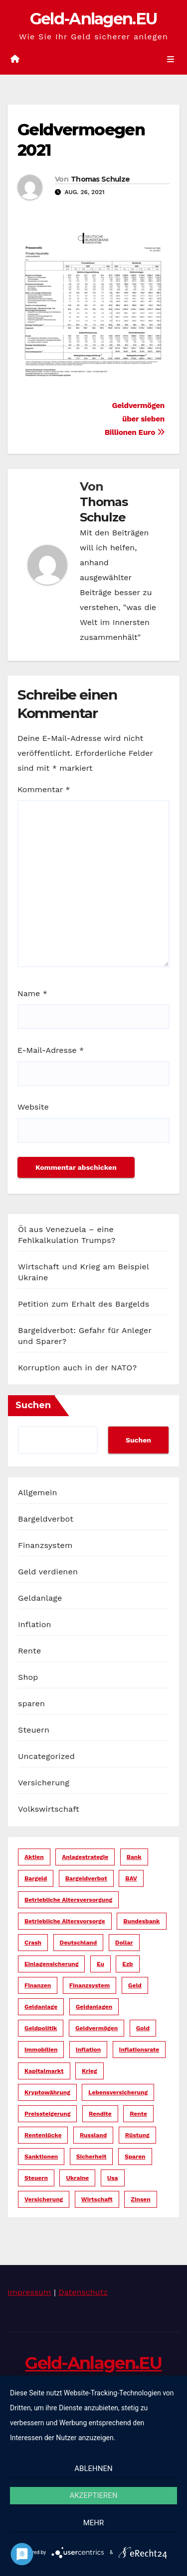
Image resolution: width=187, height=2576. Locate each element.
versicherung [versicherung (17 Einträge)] (43, 2199)
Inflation (34, 1624)
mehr (93, 2522)
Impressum (29, 2292)
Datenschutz (83, 2292)
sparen (31, 1703)
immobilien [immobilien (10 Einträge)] (40, 2049)
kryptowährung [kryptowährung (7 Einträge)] (47, 2092)
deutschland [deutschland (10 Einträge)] (78, 1942)
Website (33, 1107)
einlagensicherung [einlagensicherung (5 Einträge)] (51, 1963)
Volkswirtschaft (48, 1809)
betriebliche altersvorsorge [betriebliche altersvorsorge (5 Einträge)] (64, 1921)
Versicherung (43, 1782)
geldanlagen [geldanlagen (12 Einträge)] (94, 2006)
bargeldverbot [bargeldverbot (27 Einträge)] (86, 1878)
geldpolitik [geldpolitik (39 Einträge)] (40, 2028)
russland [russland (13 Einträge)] (93, 2135)
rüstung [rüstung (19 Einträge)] (137, 2135)
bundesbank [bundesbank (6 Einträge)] (141, 1921)
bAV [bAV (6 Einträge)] (131, 1878)
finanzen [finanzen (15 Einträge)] (37, 1985)
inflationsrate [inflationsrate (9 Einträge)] (139, 2049)
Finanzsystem (45, 1545)
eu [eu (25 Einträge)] (100, 1963)
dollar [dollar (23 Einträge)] (124, 1942)
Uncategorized (46, 1756)
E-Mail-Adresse (50, 1050)
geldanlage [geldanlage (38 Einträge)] (40, 2006)
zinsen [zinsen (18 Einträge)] (140, 2199)
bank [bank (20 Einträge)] (134, 1857)
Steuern (33, 1730)
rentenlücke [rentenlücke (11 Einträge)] (42, 2135)
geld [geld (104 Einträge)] (135, 1985)
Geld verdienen (48, 1571)
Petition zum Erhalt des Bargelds (83, 1304)
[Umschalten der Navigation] (171, 60)
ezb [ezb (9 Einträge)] (127, 1963)
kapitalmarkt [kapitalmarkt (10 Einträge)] (44, 2070)
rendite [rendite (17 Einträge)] (100, 2113)
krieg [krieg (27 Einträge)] (89, 2070)
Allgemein (37, 1492)
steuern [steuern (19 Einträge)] (36, 2177)
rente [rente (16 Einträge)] (138, 2113)
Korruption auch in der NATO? (77, 1367)
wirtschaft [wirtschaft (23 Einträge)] (97, 2199)
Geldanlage (40, 1598)
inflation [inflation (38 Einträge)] (88, 2049)
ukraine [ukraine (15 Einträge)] (77, 2177)
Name (32, 993)
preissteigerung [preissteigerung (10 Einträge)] (47, 2113)
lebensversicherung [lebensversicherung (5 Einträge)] (118, 2092)
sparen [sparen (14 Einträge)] (135, 2156)
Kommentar (43, 789)
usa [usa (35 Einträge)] (112, 2177)
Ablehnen (93, 2468)
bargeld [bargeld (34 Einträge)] (35, 1878)
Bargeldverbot (45, 1519)
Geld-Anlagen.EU (94, 18)
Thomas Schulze (100, 179)
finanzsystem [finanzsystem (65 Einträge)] (89, 1985)
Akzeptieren (93, 2495)
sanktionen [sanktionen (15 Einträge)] (41, 2156)
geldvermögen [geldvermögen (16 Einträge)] (96, 2028)
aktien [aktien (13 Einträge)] (34, 1857)
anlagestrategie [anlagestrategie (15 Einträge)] (85, 1857)
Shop (28, 1677)
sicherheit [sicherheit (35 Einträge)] (91, 2156)
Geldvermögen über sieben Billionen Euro (135, 419)
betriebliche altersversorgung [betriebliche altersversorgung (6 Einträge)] (68, 1899)
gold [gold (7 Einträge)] (143, 2028)
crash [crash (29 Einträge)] (32, 1942)
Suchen (33, 1405)
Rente (29, 1650)
